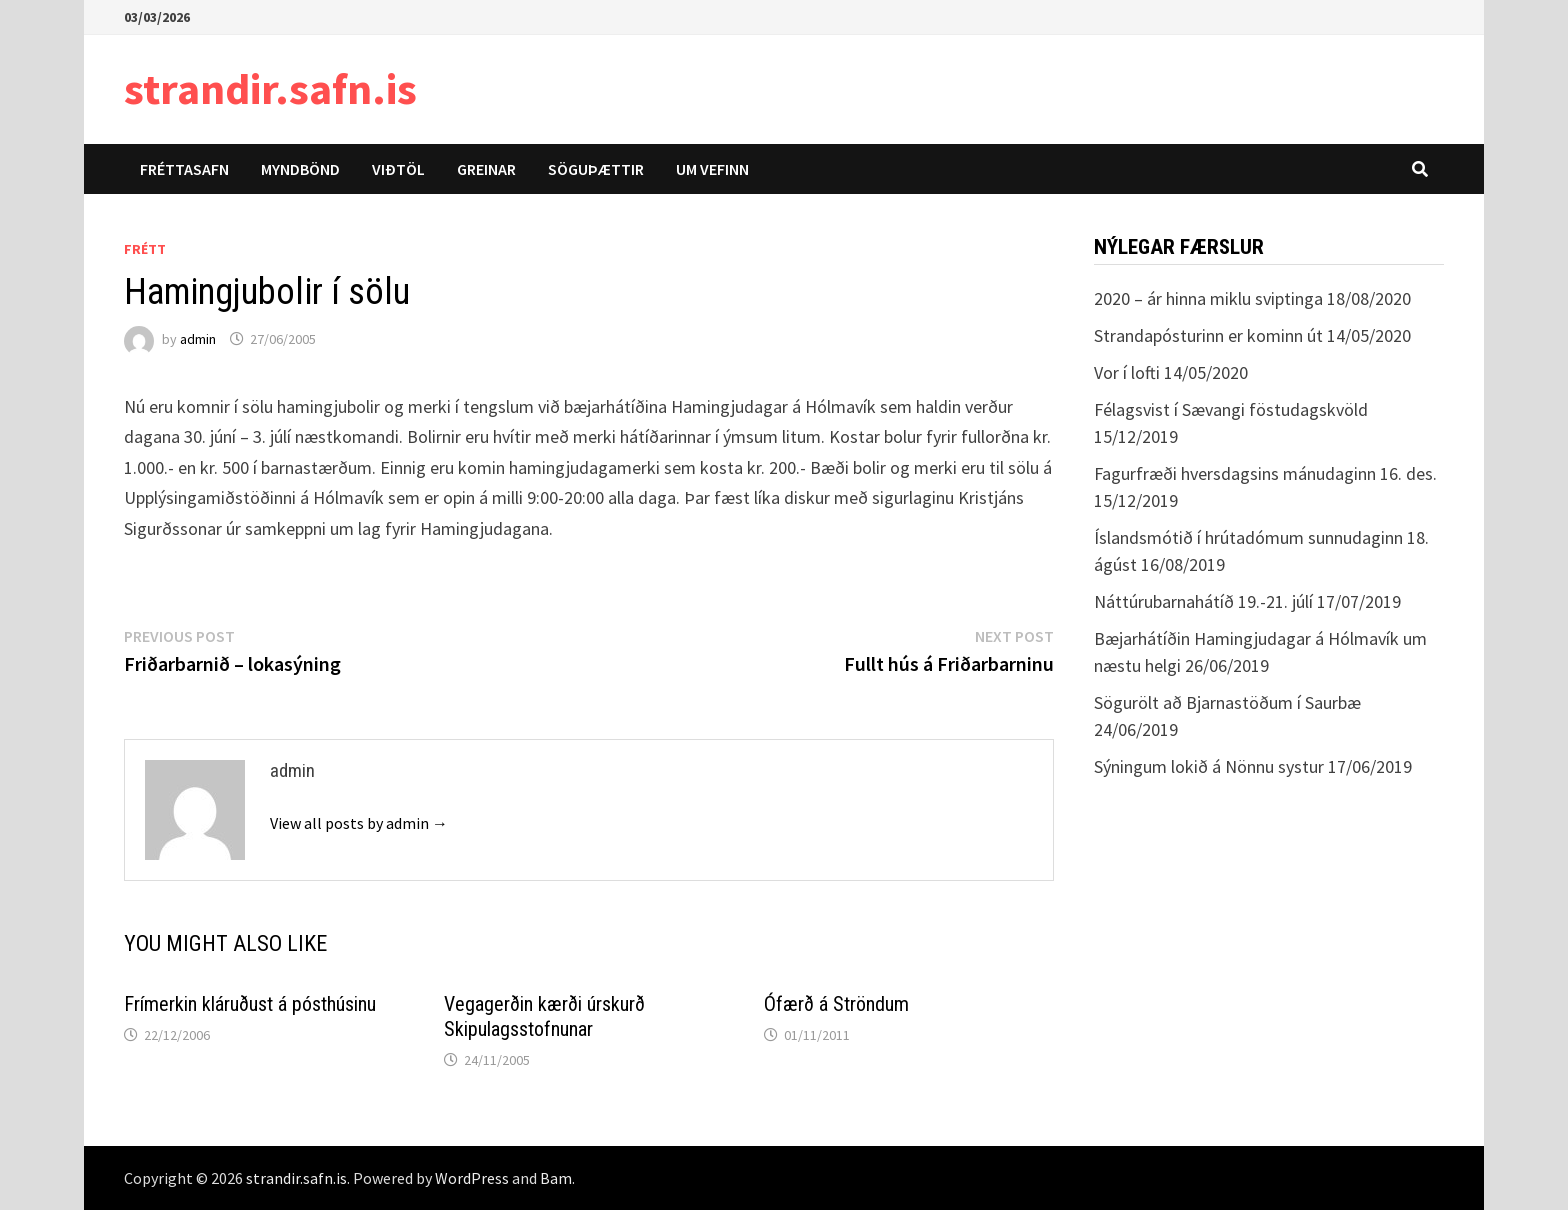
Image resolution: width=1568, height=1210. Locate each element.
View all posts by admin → (359, 823)
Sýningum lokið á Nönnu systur (1209, 766)
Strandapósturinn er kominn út (1208, 335)
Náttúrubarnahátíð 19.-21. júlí (1203, 601)
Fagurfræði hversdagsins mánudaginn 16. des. (1265, 473)
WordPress (472, 1178)
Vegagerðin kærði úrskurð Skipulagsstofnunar (544, 1016)
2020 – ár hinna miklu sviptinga (1208, 298)
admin (198, 339)
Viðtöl (398, 169)
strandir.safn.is (270, 88)
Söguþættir (596, 169)
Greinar (486, 169)
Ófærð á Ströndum (836, 1004)
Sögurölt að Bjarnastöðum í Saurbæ (1227, 702)
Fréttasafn (184, 169)
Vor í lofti (1127, 372)
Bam (556, 1178)
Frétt (145, 249)
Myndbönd (300, 169)
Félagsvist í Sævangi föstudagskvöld (1231, 409)
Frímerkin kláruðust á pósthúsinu (250, 1004)
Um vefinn (712, 169)
